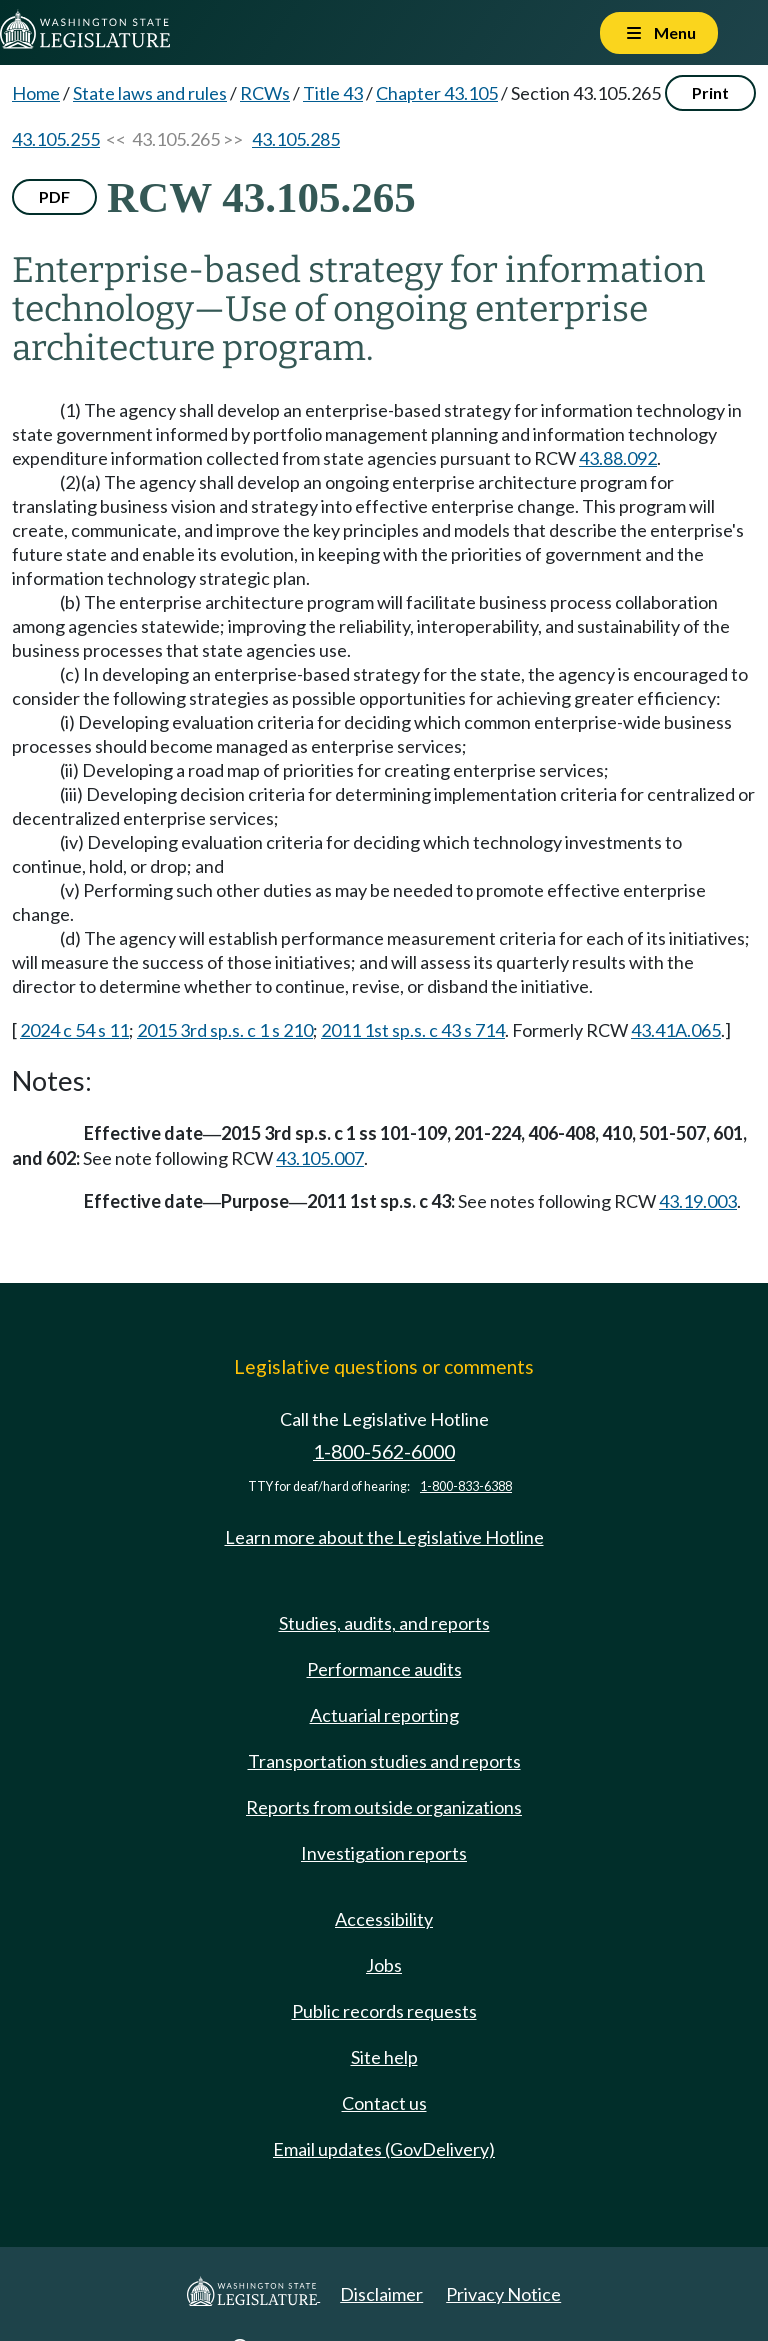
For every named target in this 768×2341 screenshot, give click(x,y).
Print (710, 92)
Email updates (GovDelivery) (384, 2149)
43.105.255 (56, 139)
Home (36, 93)
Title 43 (333, 93)
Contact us (384, 2103)
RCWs (265, 93)
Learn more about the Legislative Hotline (384, 1537)
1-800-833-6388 (466, 1486)
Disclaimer (381, 2294)
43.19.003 (698, 1201)
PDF (54, 196)
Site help (384, 2057)
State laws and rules (150, 93)
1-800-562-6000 (384, 1451)
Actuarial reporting (384, 1715)
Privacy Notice (503, 2294)
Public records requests (384, 2011)
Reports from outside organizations (384, 1807)
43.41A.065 (676, 1030)
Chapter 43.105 (437, 93)
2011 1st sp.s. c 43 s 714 (413, 1030)
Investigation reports (384, 1853)
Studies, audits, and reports (384, 1623)
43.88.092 (618, 458)
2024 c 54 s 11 (74, 1030)
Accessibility (384, 1919)
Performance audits (384, 1669)
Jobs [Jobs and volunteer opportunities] (384, 1965)
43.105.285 (296, 139)
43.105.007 (320, 1158)
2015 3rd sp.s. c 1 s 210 (225, 1030)
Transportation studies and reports (384, 1761)
